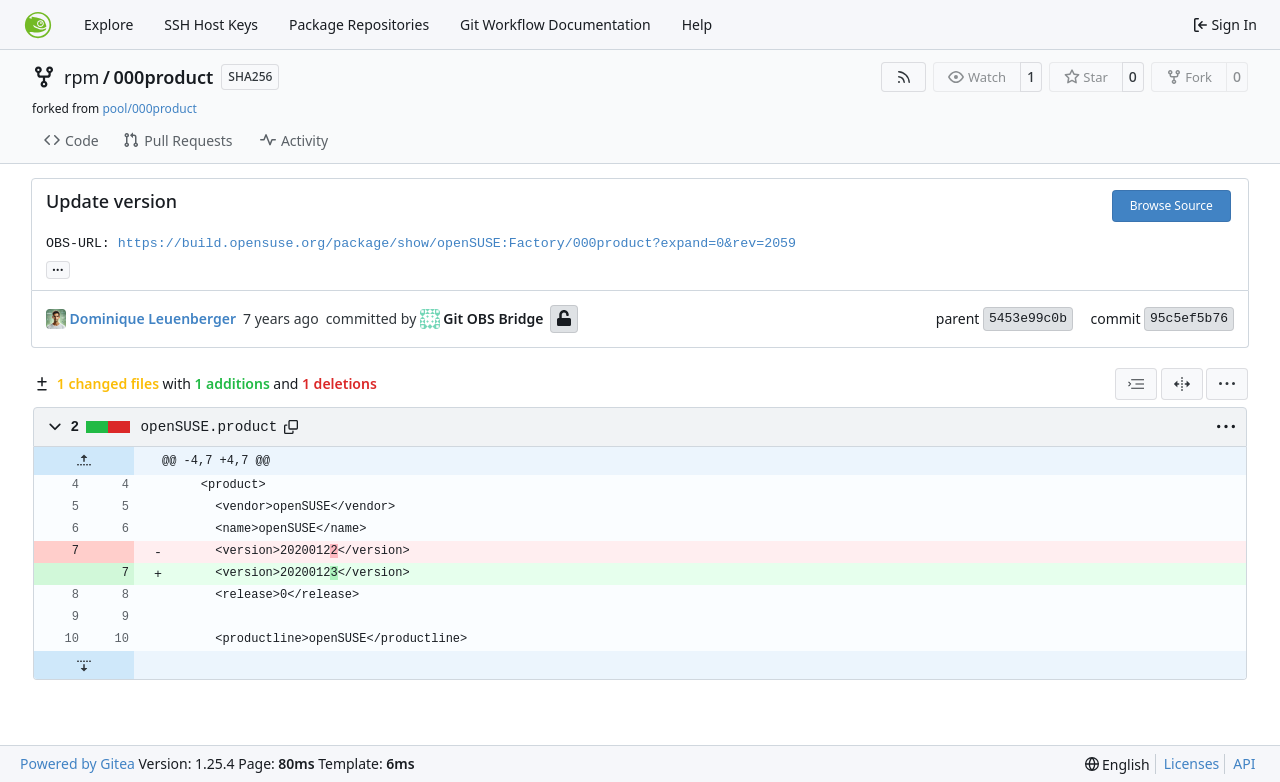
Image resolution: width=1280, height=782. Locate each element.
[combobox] (1136, 384)
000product (164, 77)
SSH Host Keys (211, 24)
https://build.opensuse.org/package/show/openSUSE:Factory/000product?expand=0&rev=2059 (457, 243)
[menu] (1227, 384)
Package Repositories (359, 24)
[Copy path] (291, 427)
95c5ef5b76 (1189, 318)
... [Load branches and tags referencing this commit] (58, 268)
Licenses (1192, 763)
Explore (108, 24)
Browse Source (1171, 205)
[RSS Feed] (904, 77)
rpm (81, 77)
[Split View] (1182, 384)
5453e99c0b (1028, 318)
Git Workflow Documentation (555, 24)
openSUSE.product (209, 427)
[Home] (38, 25)
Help (697, 24)
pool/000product (149, 108)
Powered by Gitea (77, 763)
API (1244, 763)
